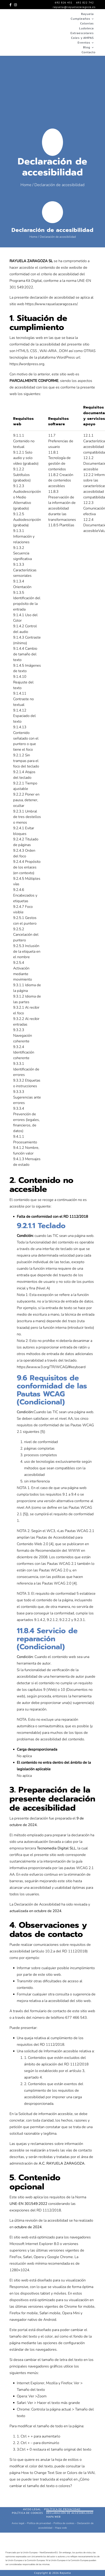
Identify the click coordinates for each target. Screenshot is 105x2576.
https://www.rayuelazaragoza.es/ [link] (51, 304)
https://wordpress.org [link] (26, 363)
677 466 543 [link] (76, 2017)
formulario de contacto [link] (48, 2011)
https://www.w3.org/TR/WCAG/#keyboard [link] (51, 1366)
